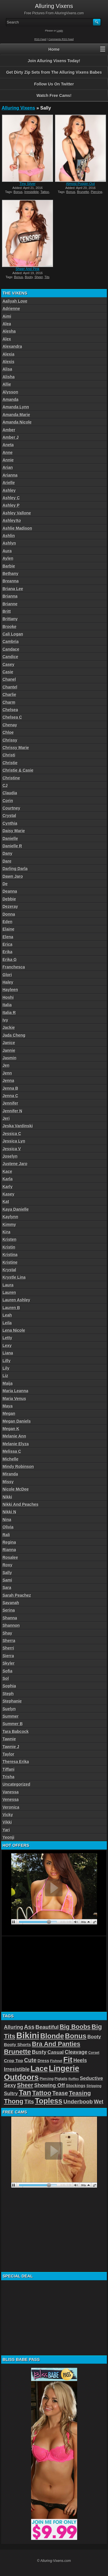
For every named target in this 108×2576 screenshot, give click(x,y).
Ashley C (11, 498)
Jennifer (10, 1103)
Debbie (9, 899)
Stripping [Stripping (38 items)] (93, 2086)
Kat (6, 1202)
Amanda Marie (16, 415)
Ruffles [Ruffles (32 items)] (74, 2078)
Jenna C (10, 1096)
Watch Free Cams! (54, 95)
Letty (7, 1338)
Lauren (9, 1292)
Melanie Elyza (16, 1444)
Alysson (10, 392)
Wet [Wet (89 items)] (98, 2102)
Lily (6, 1368)
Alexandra (12, 346)
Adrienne (11, 309)
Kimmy (9, 1224)
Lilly (7, 1361)
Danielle (10, 838)
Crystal (9, 816)
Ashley (9, 490)
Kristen (9, 1239)
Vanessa (11, 1792)
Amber (9, 430)
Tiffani (9, 1769)
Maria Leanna (15, 1391)
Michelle (10, 1459)
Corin (8, 801)
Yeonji (8, 1837)
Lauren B (11, 1308)
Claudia (10, 793)
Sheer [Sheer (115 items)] (25, 2085)
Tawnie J (11, 1747)
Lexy (7, 1345)
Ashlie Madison (17, 528)
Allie (7, 384)
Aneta (8, 445)
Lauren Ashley (16, 1300)
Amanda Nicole (17, 422)
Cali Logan (13, 634)
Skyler (9, 1663)
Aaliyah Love (15, 301)
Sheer (39, 277)
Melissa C (12, 1451)
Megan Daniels (17, 1421)
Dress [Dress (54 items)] (43, 2060)
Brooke (9, 627)
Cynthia (10, 823)
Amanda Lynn (16, 407)
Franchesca (14, 967)
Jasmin (9, 1058)
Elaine (8, 929)
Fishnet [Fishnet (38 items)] (56, 2061)
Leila (7, 1323)
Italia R (9, 1013)
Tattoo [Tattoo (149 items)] (41, 2093)
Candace (11, 649)
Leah (7, 1315)
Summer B (13, 1724)
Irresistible (31, 192)
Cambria (11, 641)
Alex (7, 339)
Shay (7, 1633)
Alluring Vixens (18, 108)
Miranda (10, 1474)
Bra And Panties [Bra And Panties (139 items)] (56, 2043)
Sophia (9, 1686)
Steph (8, 1694)
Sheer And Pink (27, 269)
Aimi (7, 316)
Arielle (9, 483)
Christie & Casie (18, 770)
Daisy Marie (14, 831)
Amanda (10, 399)
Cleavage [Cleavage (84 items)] (76, 2052)
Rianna (9, 1550)
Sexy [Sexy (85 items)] (10, 2085)
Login (60, 30)
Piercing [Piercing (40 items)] (47, 2079)
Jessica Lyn (14, 1141)
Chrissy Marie (16, 748)
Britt (7, 611)
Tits (46, 277)
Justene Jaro (15, 1164)
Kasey (8, 1194)
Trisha (8, 1777)
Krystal (9, 1270)
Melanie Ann (14, 1436)
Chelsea (10, 710)
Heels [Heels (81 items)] (80, 2060)
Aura (7, 551)
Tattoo (44, 192)
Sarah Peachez (17, 1595)
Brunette (83, 192)
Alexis (8, 362)
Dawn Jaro (13, 876)
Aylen (8, 558)
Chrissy (10, 740)
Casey (8, 664)
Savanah (11, 1603)
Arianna (10, 475)
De (5, 884)
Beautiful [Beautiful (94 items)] (47, 2027)
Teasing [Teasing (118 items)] (80, 2093)
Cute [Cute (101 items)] (30, 2060)
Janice (9, 1043)
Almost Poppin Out (80, 184)
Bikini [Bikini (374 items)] (27, 2035)
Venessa (11, 1799)
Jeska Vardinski (18, 1126)
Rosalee (10, 1557)
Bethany (10, 574)
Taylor (8, 1754)
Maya (8, 1406)
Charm (9, 702)
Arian (8, 467)
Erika (7, 952)
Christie (10, 763)
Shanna (10, 1618)
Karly (8, 1187)
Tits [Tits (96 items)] (29, 2102)
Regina (9, 1542)
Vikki (7, 1822)
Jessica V (12, 1149)
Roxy (7, 1565)
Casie (8, 672)
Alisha (9, 377)
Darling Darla (15, 869)
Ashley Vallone (17, 513)
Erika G (10, 960)
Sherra (9, 1641)
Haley (8, 982)
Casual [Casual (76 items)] (56, 2052)
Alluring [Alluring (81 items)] (13, 2027)
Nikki (7, 1497)
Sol (6, 1678)
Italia (7, 1005)
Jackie (9, 1027)
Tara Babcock (16, 1731)
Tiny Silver (28, 184)
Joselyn (10, 1156)
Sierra (8, 1656)
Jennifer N (12, 1111)
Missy (8, 1482)
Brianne (10, 604)
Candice (10, 657)
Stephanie (12, 1701)
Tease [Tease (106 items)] (60, 2093)
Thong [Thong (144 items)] (13, 2101)
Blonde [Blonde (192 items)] (52, 2036)
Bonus (18, 192)
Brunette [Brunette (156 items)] (17, 2051)
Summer (11, 1716)
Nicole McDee (16, 1489)
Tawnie (9, 1739)
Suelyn (9, 1709)
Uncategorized (16, 1784)
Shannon (11, 1625)
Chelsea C (12, 717)
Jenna (8, 1081)
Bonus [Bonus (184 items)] (76, 2036)
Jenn (7, 1073)
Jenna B (10, 1088)
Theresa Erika (16, 1762)
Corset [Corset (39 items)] (93, 2053)
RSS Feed (40, 39)
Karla (8, 1179)
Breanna (11, 581)
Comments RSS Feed (61, 39)
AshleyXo (12, 520)
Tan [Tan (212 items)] (25, 2093)
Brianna (10, 596)
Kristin (9, 1247)
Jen (6, 1065)
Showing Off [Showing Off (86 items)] (49, 2085)
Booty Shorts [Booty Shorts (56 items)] (17, 2044)
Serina (9, 1610)
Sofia (7, 1671)
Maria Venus (14, 1399)
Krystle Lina (14, 1277)
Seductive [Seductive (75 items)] (91, 2078)
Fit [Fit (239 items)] (68, 2060)
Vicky (8, 1815)
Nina (7, 1520)
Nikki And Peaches (21, 1504)
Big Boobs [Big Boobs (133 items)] (75, 2026)
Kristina (10, 1255)
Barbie (9, 566)
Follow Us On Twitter (54, 84)
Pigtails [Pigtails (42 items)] (61, 2079)
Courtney (11, 808)
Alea (7, 324)
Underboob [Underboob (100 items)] (78, 2102)
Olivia (8, 1527)
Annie (8, 460)
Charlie (9, 695)
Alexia (8, 354)
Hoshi (8, 997)
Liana (8, 1353)
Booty (29, 277)
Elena (8, 937)
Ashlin (9, 536)
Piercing (96, 192)
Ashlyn (9, 543)
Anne (8, 453)
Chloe (8, 732)
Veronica (11, 1807)
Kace (7, 1171)
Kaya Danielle (16, 1209)
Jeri (6, 1118)
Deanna (10, 891)
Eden (7, 922)
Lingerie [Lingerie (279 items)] (64, 2068)
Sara (7, 1588)
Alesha (9, 331)
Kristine (10, 1262)
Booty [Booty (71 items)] (94, 2036)
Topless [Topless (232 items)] (48, 2101)
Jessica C (12, 1134)
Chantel (10, 687)
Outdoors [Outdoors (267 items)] (21, 2077)
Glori (7, 975)
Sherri (8, 1648)
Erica (7, 944)
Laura (8, 1285)
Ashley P (11, 505)
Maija (8, 1383)
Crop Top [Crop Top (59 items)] (13, 2060)
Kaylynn (10, 1217)
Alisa (7, 369)
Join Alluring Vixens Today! (54, 60)
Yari (6, 1830)
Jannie (9, 1050)
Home (54, 49)
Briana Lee (13, 589)
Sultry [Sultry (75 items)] (11, 2093)
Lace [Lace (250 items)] (39, 2068)
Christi (9, 755)
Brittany (10, 619)
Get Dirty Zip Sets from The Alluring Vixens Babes (54, 72)
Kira (6, 1232)
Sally (7, 1573)
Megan (9, 1413)
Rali (6, 1535)
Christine (11, 778)
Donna (9, 914)
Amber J (11, 437)
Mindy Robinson (18, 1467)
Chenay (10, 725)
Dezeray (10, 906)
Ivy (5, 1020)
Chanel (9, 679)
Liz (5, 1376)
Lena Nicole (14, 1330)
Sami (7, 1580)
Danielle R (12, 846)
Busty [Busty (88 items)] (39, 2052)
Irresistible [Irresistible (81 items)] (17, 2069)
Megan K (11, 1429)
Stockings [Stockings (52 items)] (76, 2085)
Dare (7, 861)
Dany (7, 853)
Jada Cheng (14, 1035)
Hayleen (10, 990)
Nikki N (9, 1512)
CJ (5, 785)
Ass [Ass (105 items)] (29, 2027)
